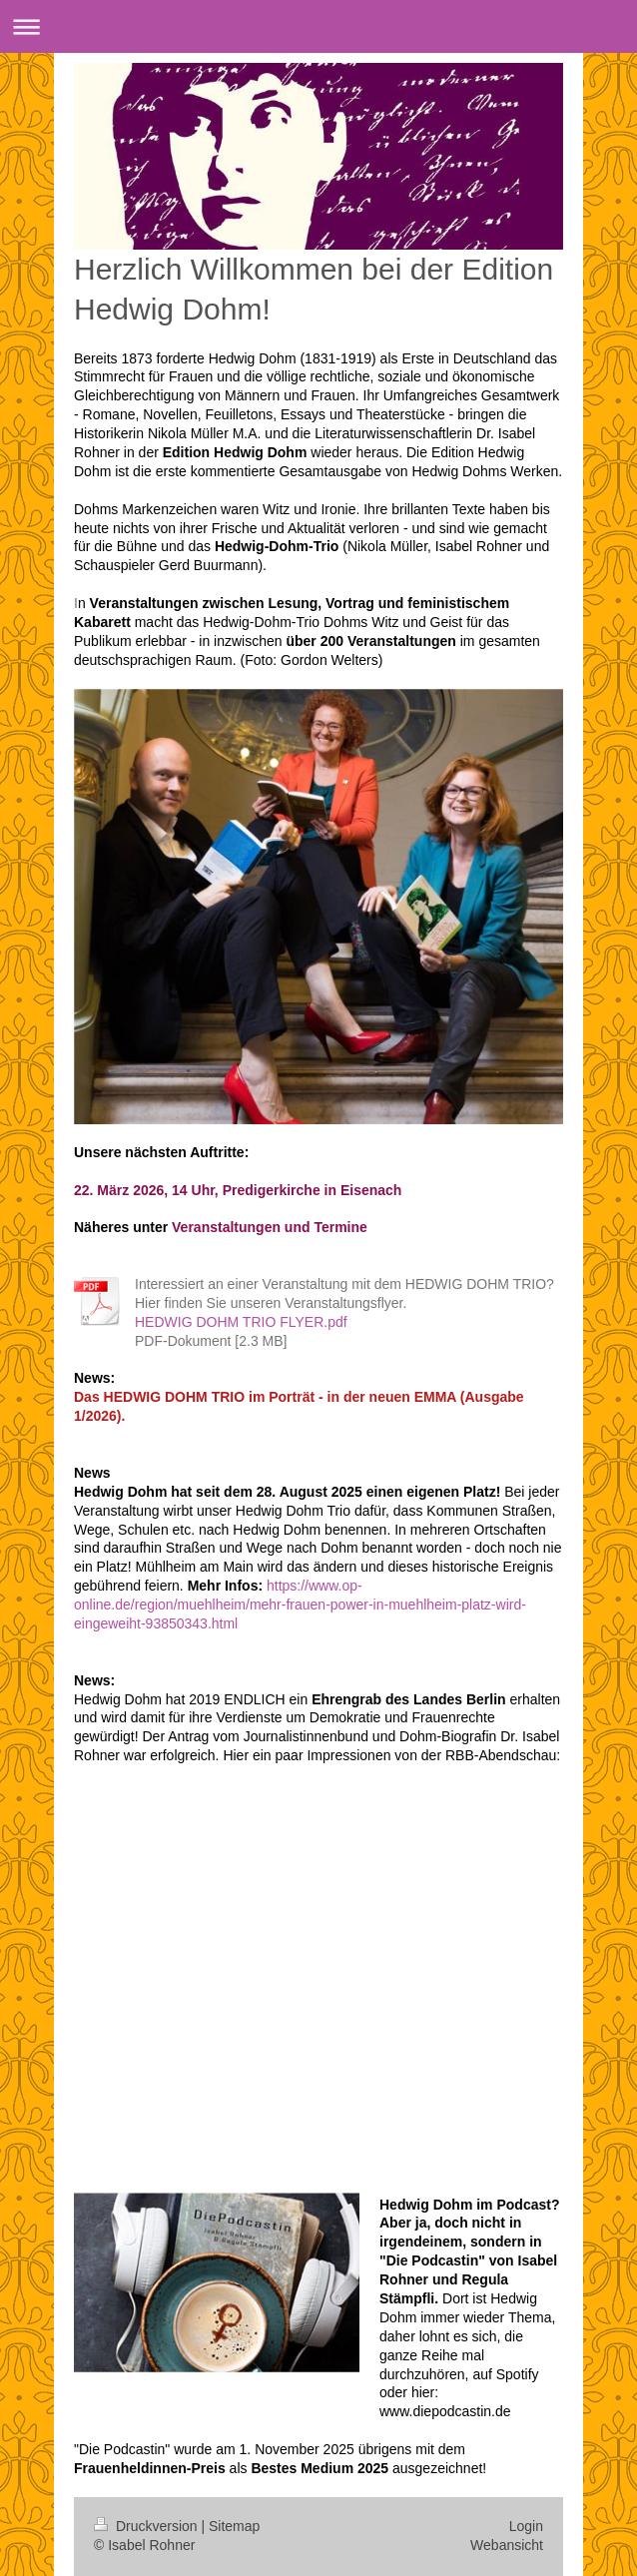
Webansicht (506, 2545)
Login (526, 2526)
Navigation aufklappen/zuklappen (318, 26)
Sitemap (234, 2526)
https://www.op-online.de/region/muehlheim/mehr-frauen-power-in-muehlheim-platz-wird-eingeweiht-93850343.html (300, 1604)
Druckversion (147, 2526)
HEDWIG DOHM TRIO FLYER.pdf (241, 1322)
